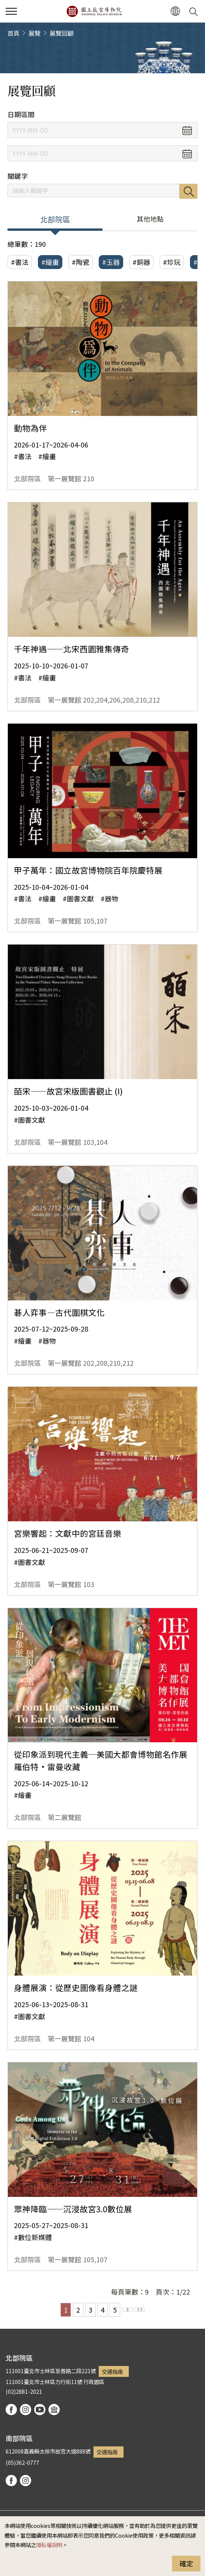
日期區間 (21, 114)
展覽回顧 (62, 33)
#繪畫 (50, 262)
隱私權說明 (49, 2545)
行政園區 (93, 2382)
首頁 (14, 33)
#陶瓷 (80, 262)
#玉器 (111, 262)
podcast (54, 2409)
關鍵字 (18, 176)
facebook (11, 2409)
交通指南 (112, 2371)
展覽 (35, 33)
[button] (175, 11)
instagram (25, 2409)
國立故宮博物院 (94, 11)
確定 (186, 2563)
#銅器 (141, 262)
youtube (39, 2409)
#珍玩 (172, 262)
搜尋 (188, 191)
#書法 (20, 262)
